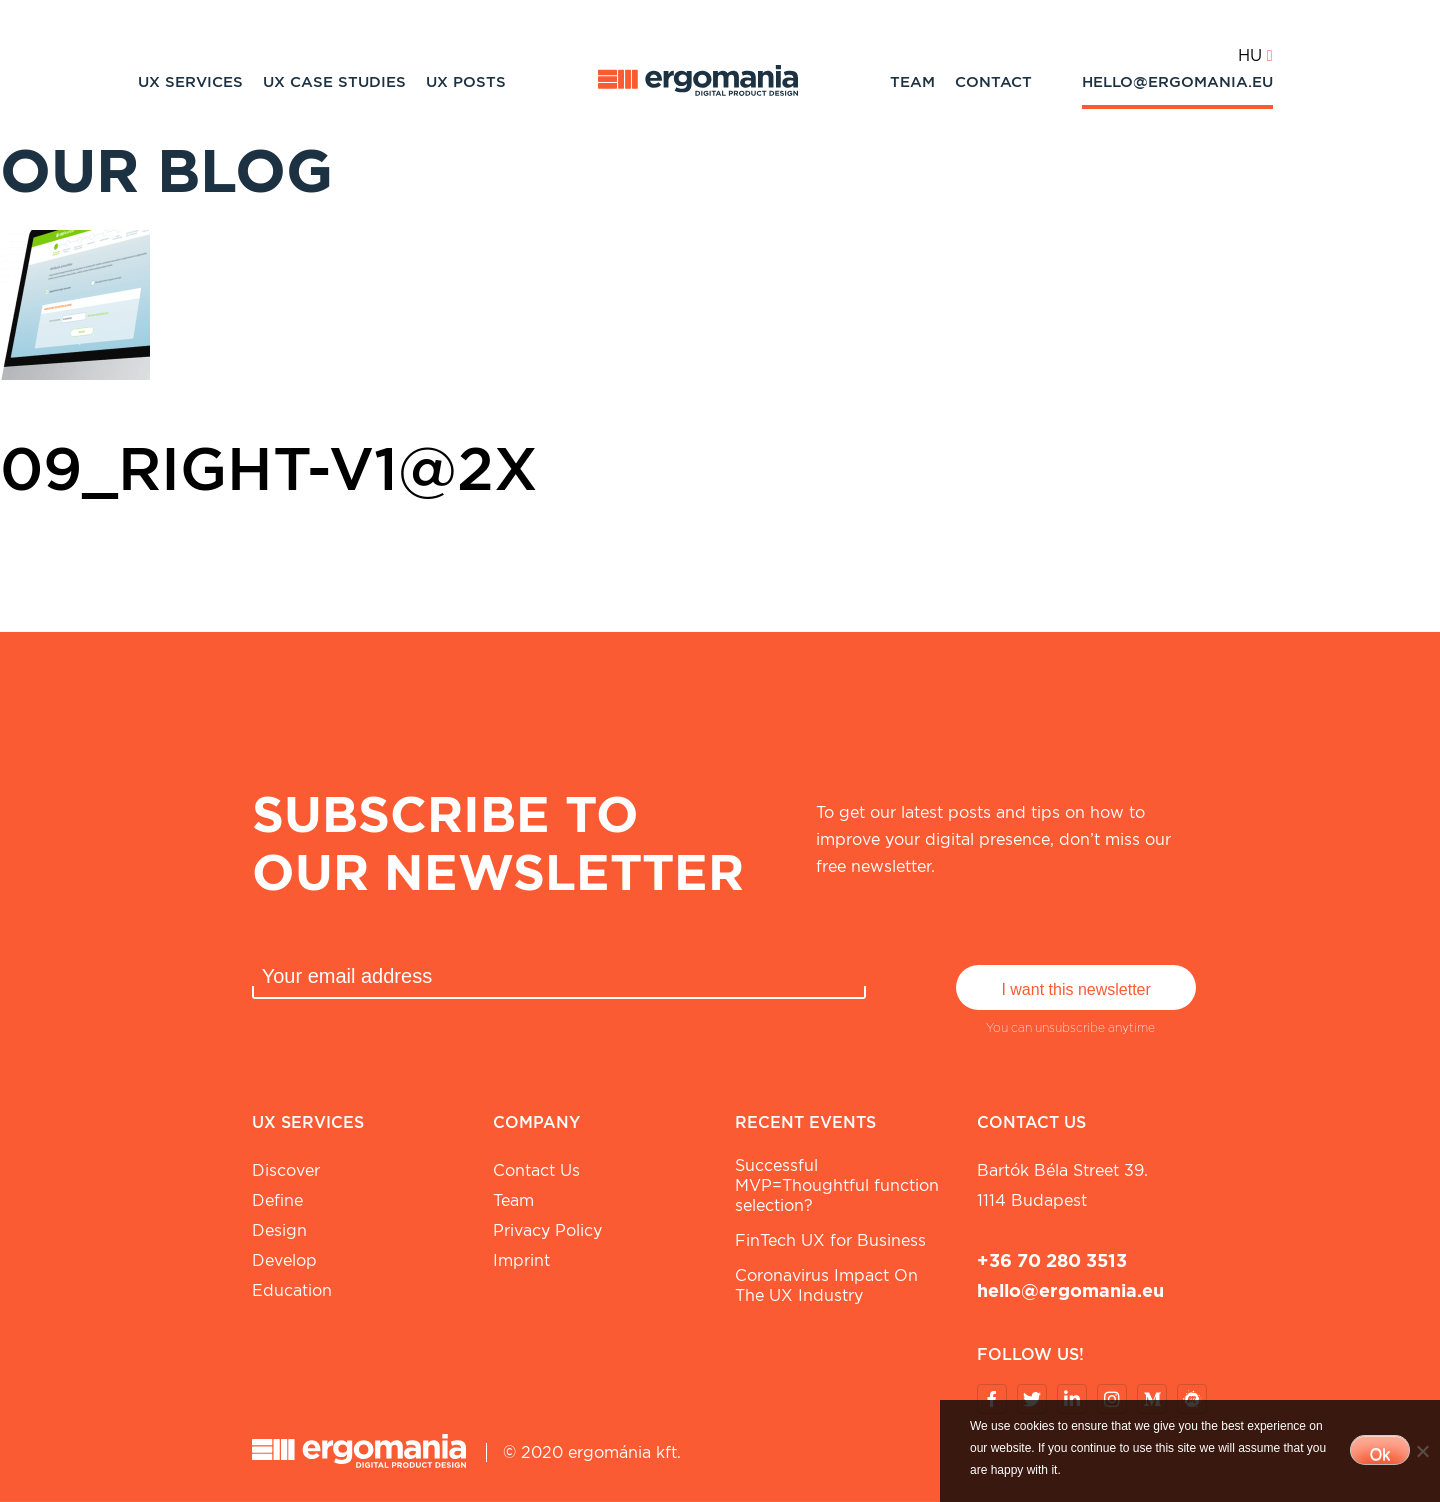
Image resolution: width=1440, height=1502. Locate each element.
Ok (1380, 1454)
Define (277, 1200)
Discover (286, 1170)
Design (279, 1230)
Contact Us (536, 1170)
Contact (993, 82)
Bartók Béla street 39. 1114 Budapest (1062, 1185)
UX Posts (466, 82)
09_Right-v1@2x (269, 468)
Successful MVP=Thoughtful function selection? (837, 1185)
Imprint (521, 1260)
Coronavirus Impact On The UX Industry (826, 1285)
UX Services (190, 82)
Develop (284, 1260)
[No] (1422, 1451)
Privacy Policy (547, 1230)
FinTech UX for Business (830, 1240)
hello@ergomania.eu (1177, 82)
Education (292, 1290)
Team (912, 82)
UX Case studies (334, 82)
